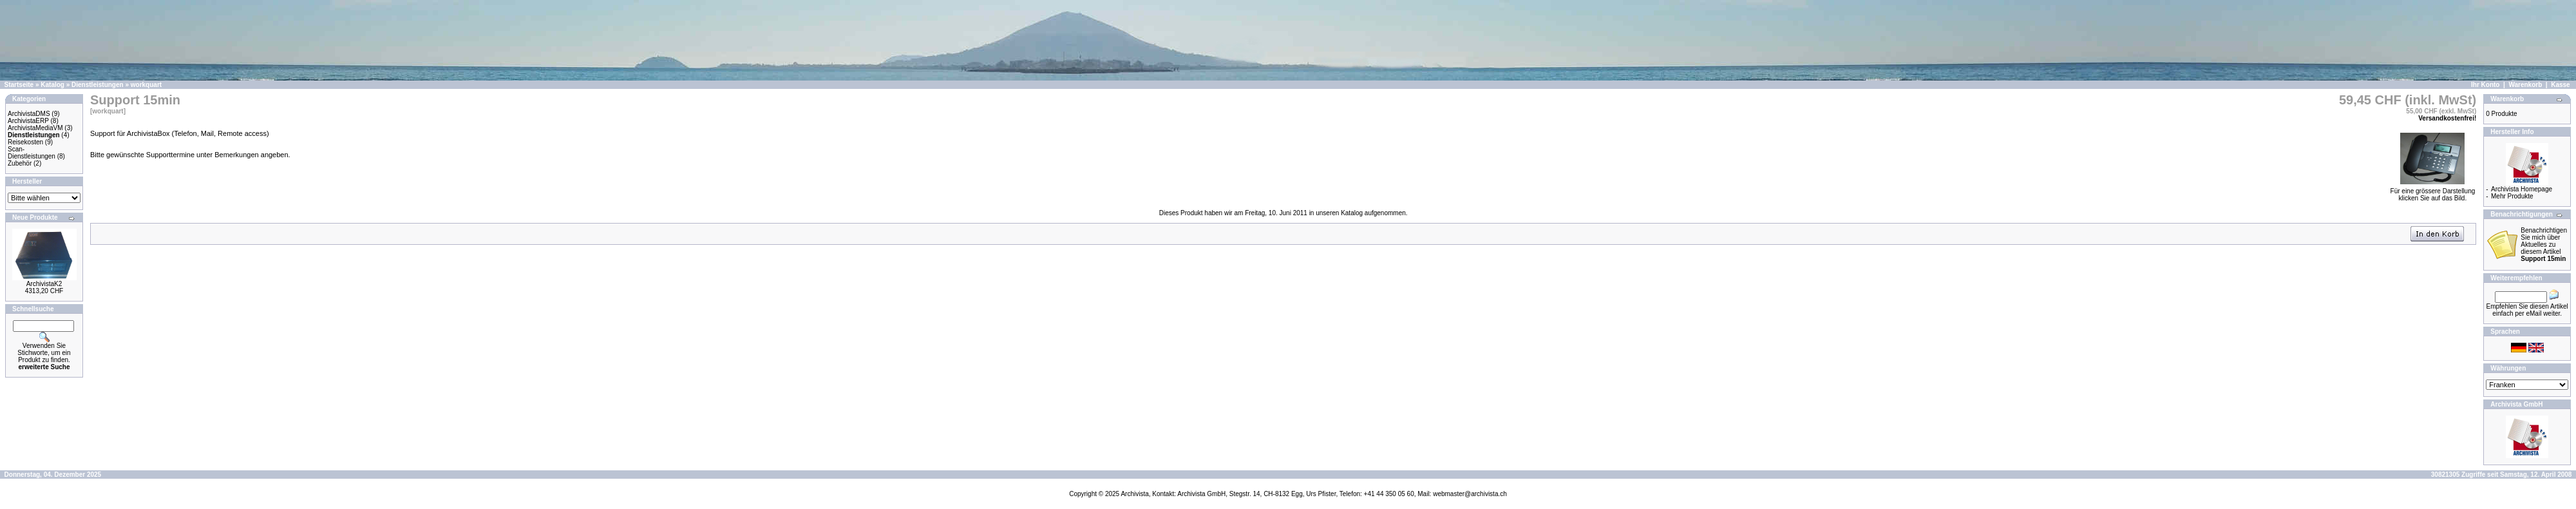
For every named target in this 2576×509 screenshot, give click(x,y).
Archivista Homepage (2521, 189)
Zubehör (20, 163)
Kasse (2560, 84)
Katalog (52, 84)
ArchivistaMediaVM (35, 127)
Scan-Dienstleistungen (31, 153)
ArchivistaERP (28, 120)
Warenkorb (2525, 84)
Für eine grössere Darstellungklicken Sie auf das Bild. (2433, 192)
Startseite (19, 84)
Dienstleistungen (97, 84)
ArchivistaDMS (29, 113)
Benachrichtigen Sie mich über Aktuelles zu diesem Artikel (2544, 244)
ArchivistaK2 (44, 283)
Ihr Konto (2485, 84)
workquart (146, 84)
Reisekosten (25, 142)
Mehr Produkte (2512, 196)
